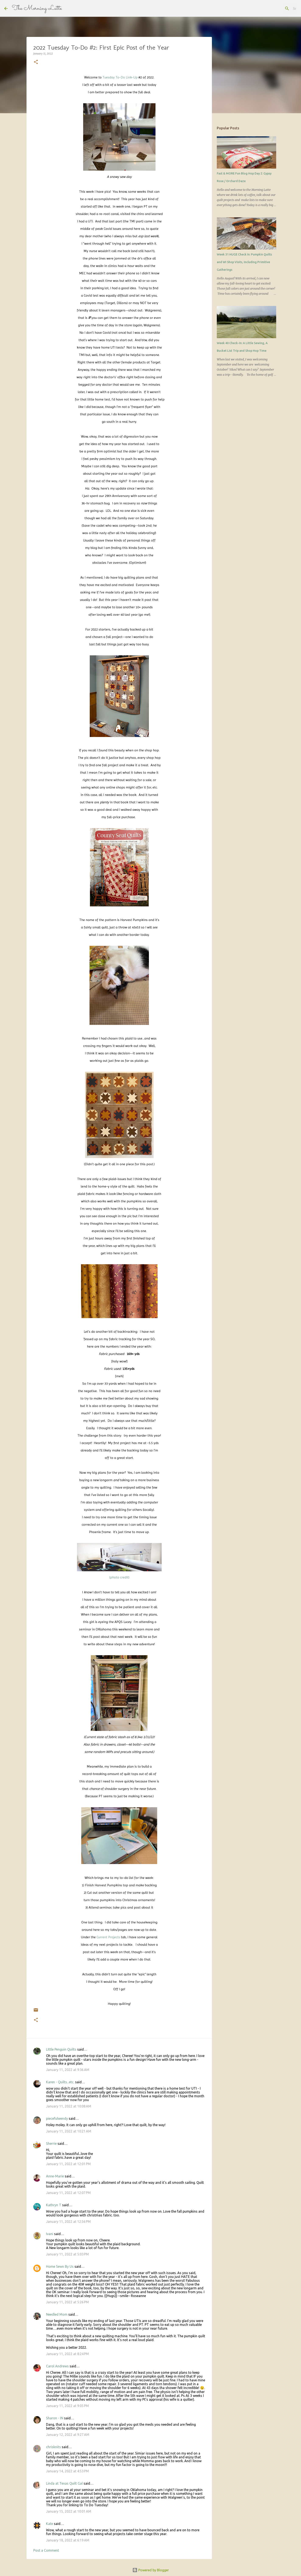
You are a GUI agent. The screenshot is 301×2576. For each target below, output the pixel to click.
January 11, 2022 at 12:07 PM (68, 2193)
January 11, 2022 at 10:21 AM (68, 2131)
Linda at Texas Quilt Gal (64, 2483)
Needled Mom (56, 2314)
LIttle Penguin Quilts (61, 2049)
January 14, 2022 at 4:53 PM (67, 2471)
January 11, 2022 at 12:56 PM (68, 2221)
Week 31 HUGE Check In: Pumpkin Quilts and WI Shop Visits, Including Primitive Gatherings (244, 262)
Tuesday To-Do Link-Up (120, 77)
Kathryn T (53, 2205)
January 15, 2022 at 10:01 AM (68, 2511)
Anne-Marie (55, 2176)
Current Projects (108, 1937)
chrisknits (53, 2447)
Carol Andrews (57, 2366)
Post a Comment (46, 2550)
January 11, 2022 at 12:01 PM (68, 2164)
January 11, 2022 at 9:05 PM (67, 2406)
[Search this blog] (275, 8)
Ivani (49, 2234)
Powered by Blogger (150, 2570)
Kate (49, 2524)
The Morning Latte (37, 8)
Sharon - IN (54, 2418)
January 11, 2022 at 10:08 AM (68, 2106)
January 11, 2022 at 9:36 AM (67, 2070)
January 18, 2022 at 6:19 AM (67, 2540)
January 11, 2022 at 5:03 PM (67, 2254)
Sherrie (51, 2143)
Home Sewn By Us (60, 2266)
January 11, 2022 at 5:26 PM (67, 2302)
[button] (35, 62)
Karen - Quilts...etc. (60, 2082)
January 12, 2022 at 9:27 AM (67, 2434)
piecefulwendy (57, 2118)
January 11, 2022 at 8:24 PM (67, 2354)
